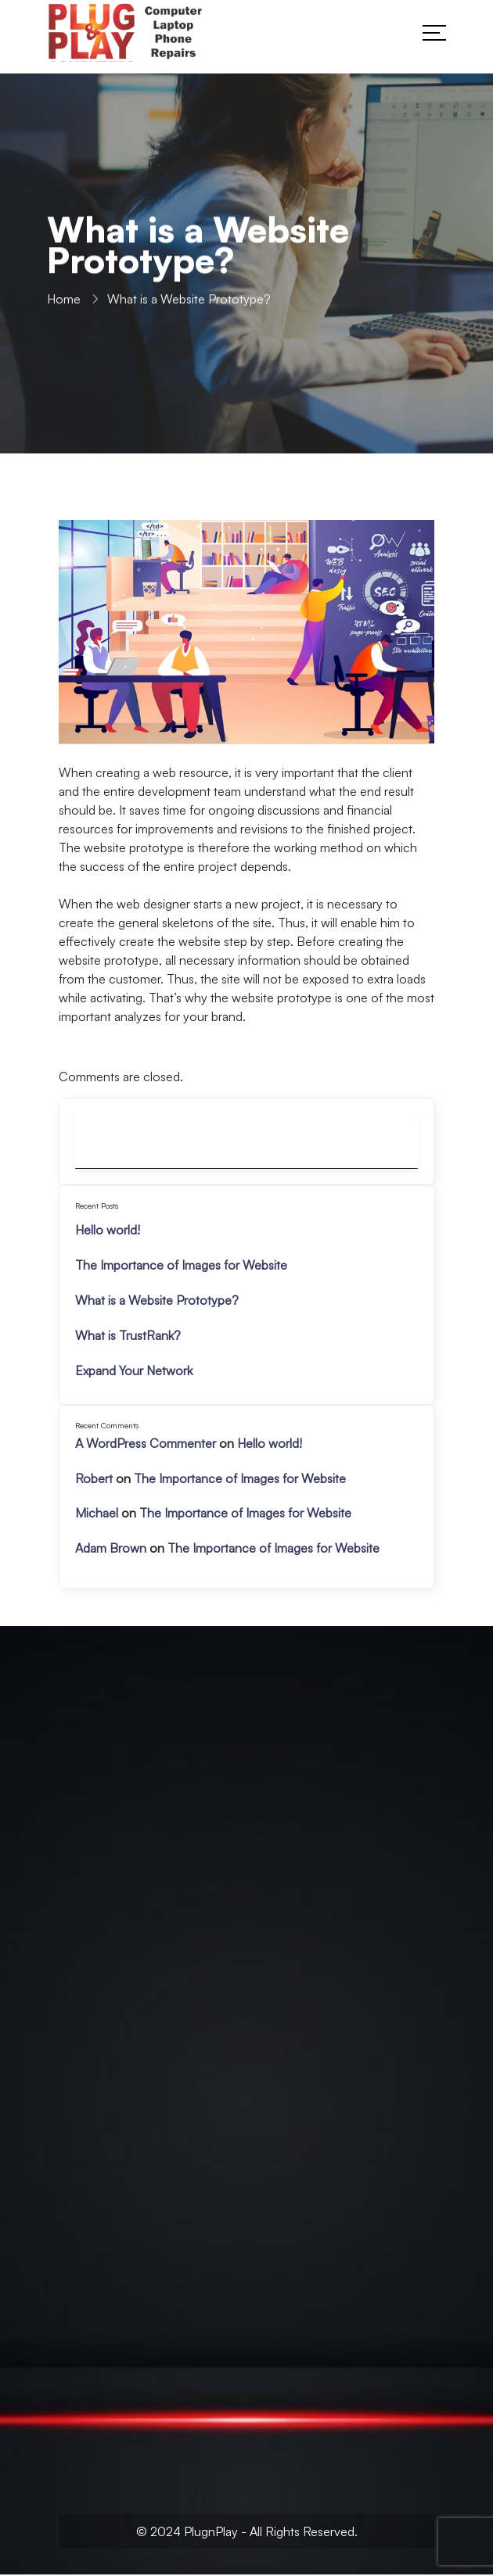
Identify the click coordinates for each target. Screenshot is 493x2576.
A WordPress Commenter (145, 1443)
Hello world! (107, 1230)
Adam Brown (110, 1548)
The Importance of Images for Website (181, 1265)
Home (64, 302)
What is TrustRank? (128, 1335)
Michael (96, 1513)
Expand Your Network (134, 1370)
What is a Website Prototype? (157, 1300)
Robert (94, 1478)
